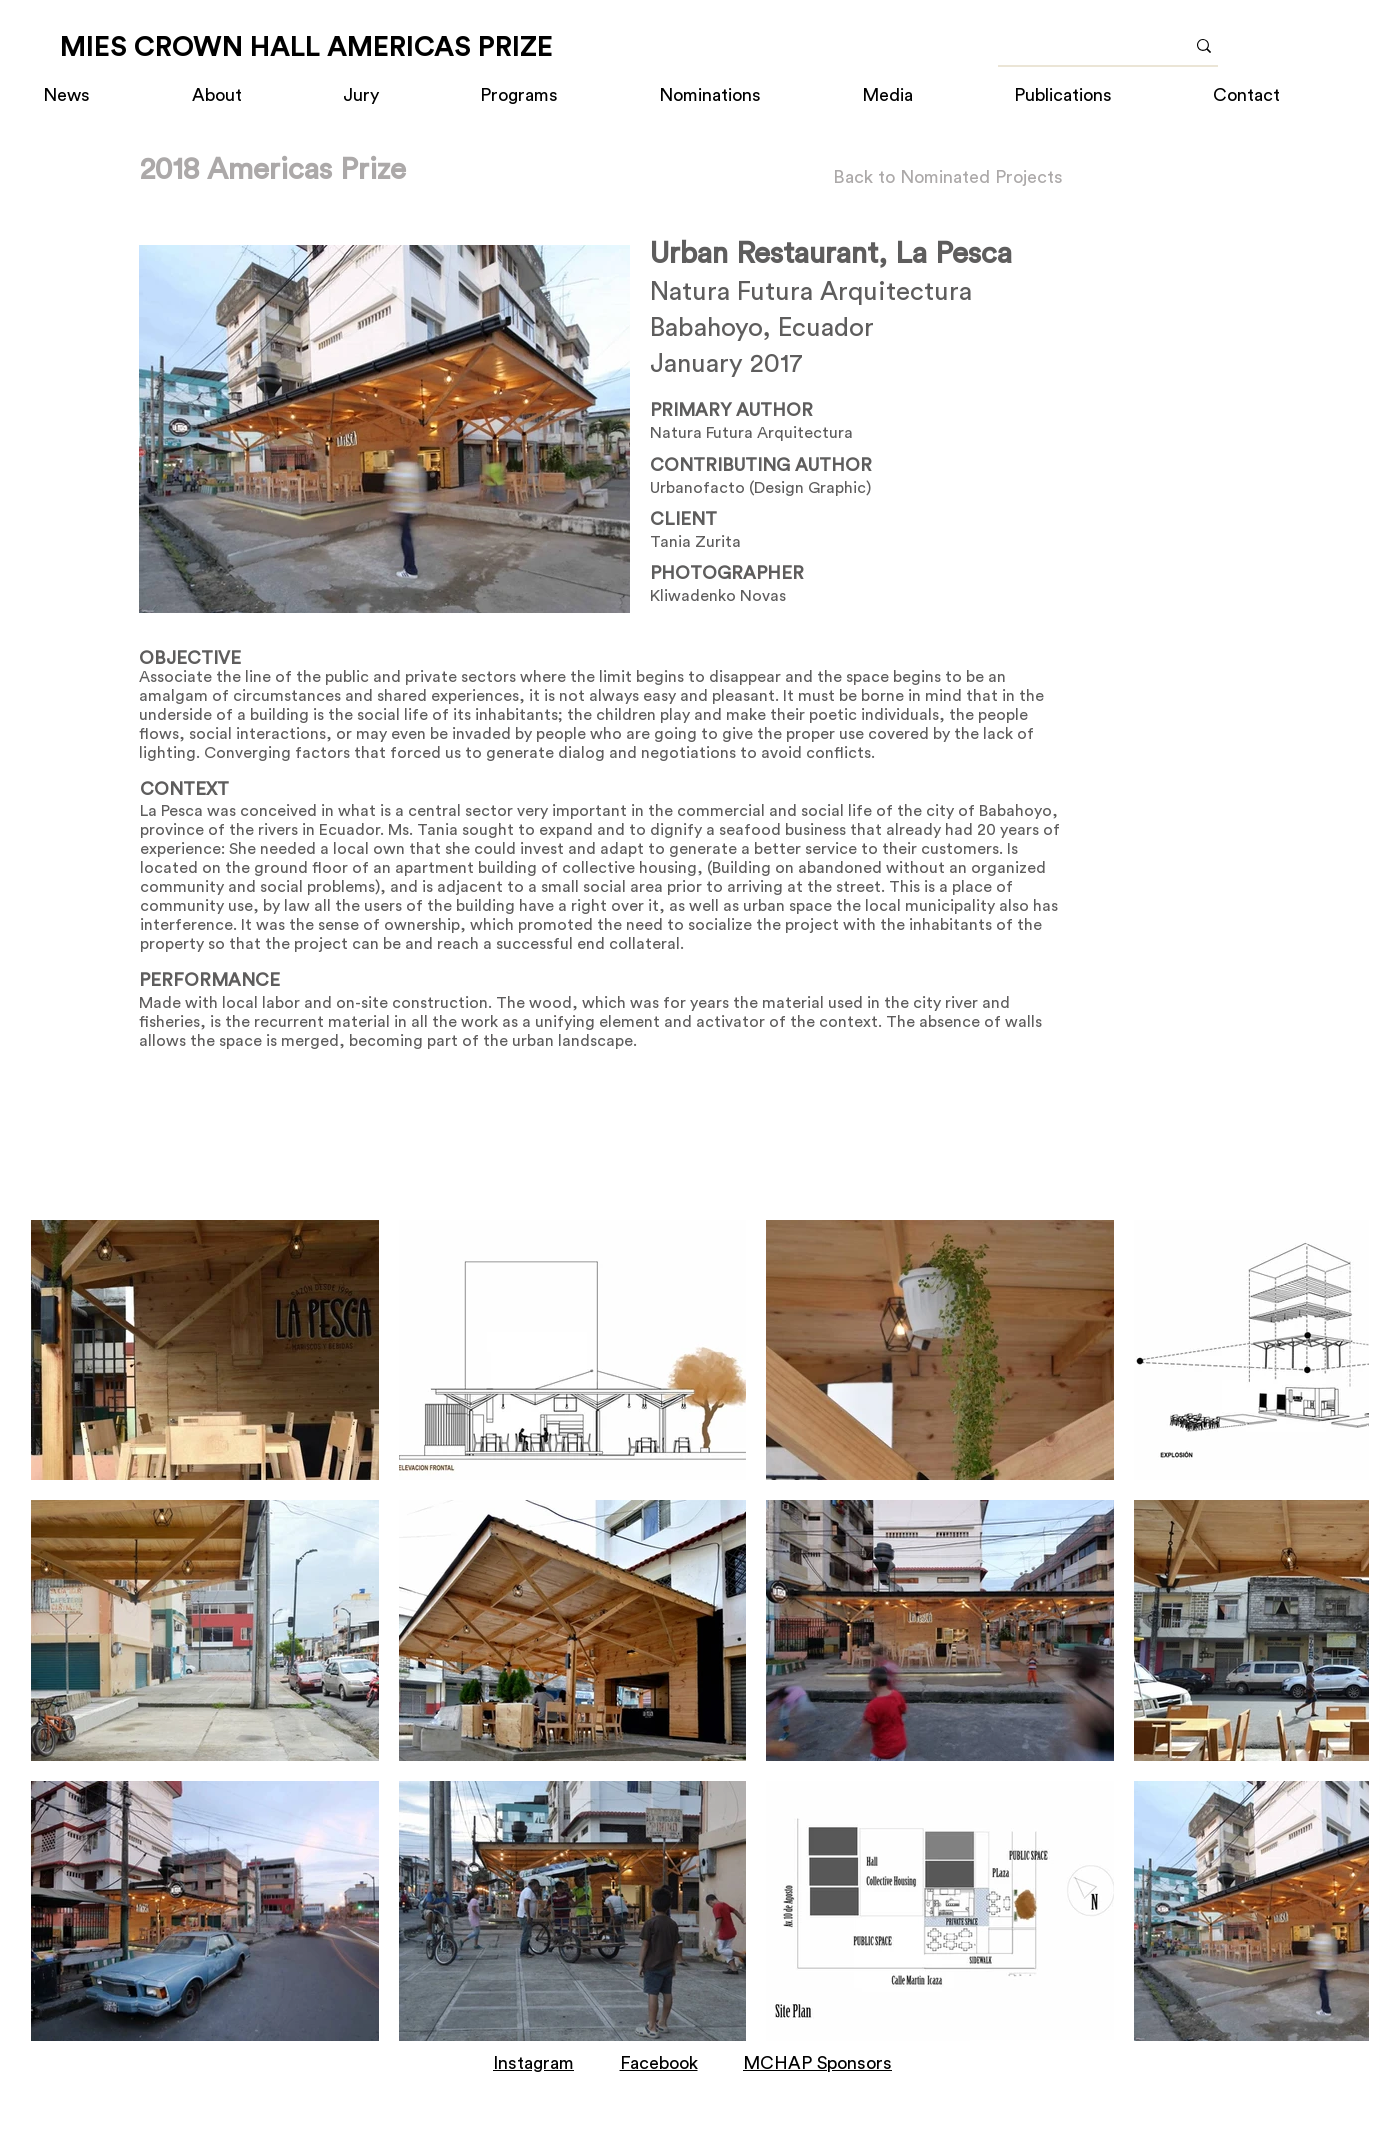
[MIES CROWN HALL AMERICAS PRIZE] (306, 47)
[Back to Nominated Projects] (948, 177)
